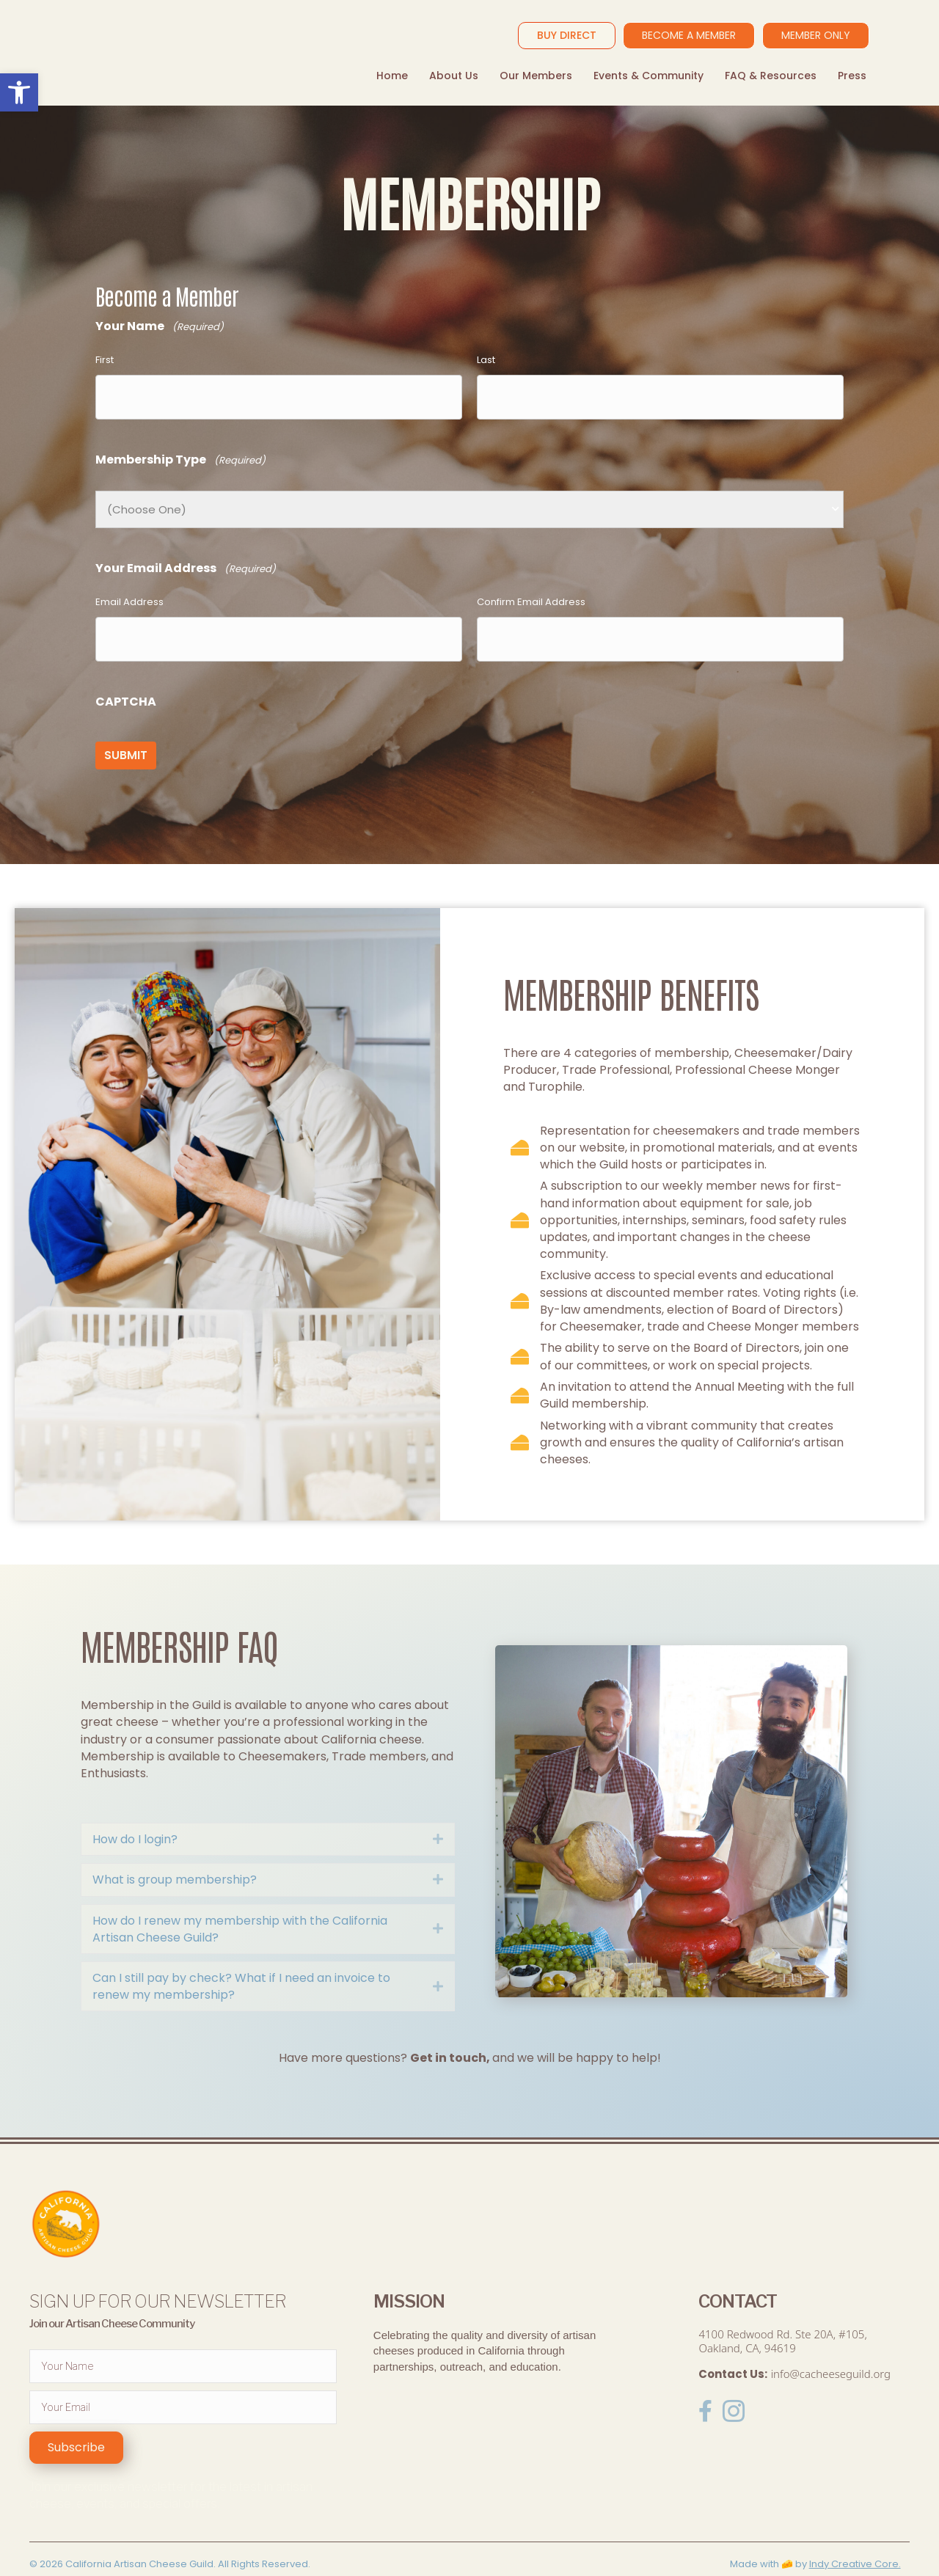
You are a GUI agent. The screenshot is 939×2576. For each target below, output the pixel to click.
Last (486, 360)
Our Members (536, 75)
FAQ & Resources (770, 75)
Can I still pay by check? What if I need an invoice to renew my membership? (241, 1964)
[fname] (183, 2344)
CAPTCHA (125, 687)
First (104, 360)
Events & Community (648, 75)
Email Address (129, 595)
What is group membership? (174, 1857)
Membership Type (180, 453)
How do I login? (135, 1817)
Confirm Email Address (531, 595)
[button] (76, 2425)
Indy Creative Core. (855, 2542)
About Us (453, 75)
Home (392, 75)
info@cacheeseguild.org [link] (831, 2351)
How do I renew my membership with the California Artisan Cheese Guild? (239, 1907)
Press (852, 75)
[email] (183, 2385)
